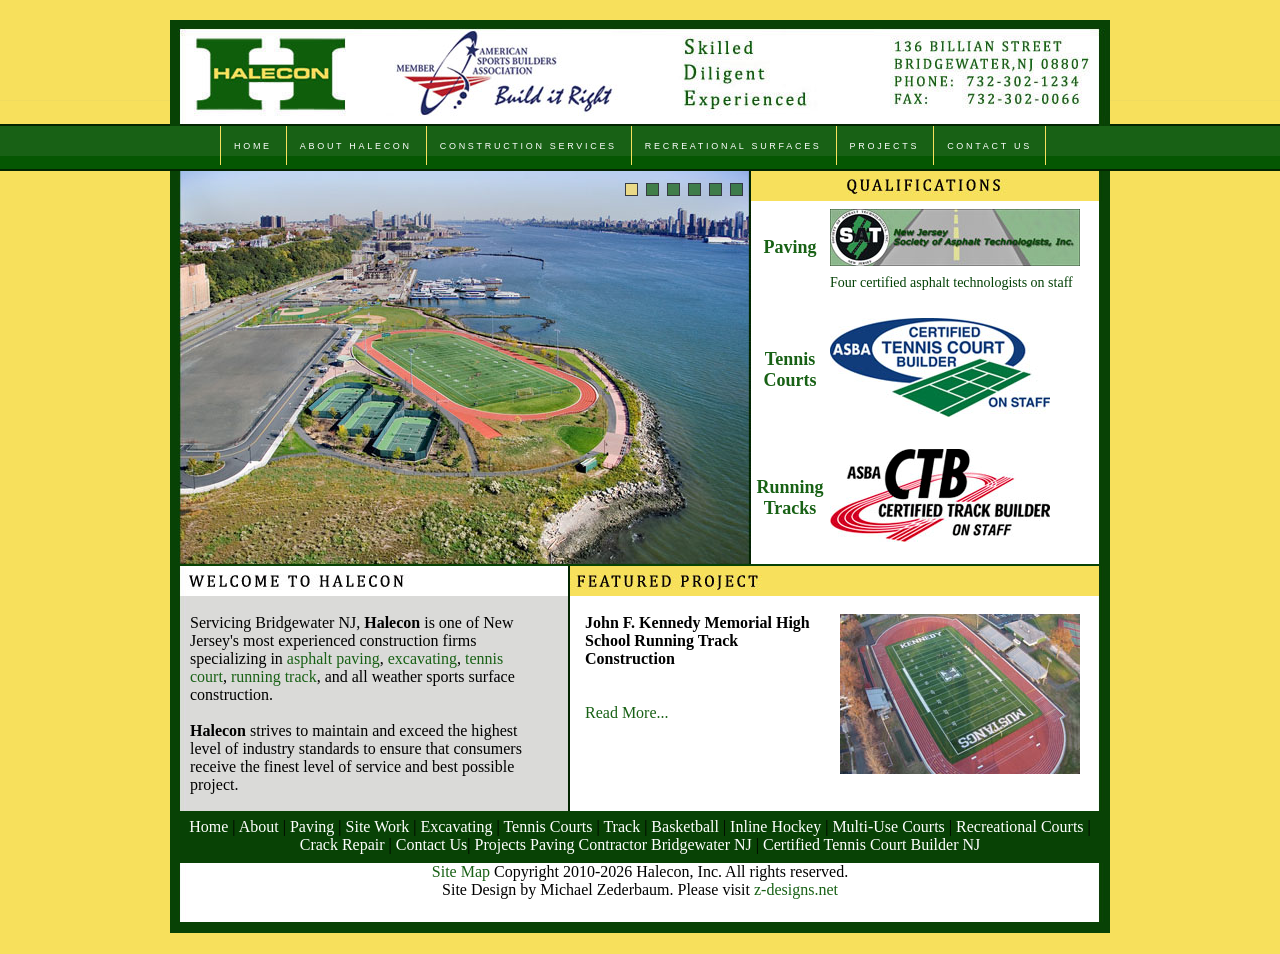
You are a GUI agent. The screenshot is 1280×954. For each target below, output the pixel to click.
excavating (422, 658)
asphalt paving (333, 658)
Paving (789, 247)
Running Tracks (789, 497)
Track (621, 826)
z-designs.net (796, 889)
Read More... (627, 712)
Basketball (685, 826)
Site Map (461, 871)
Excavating (456, 826)
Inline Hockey (773, 826)
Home (208, 826)
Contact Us (432, 844)
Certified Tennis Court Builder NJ (871, 844)
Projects (503, 844)
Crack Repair (342, 844)
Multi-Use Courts (888, 826)
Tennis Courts (790, 369)
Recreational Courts (1020, 826)
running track (274, 676)
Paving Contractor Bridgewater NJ (643, 844)
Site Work (378, 826)
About (259, 826)
